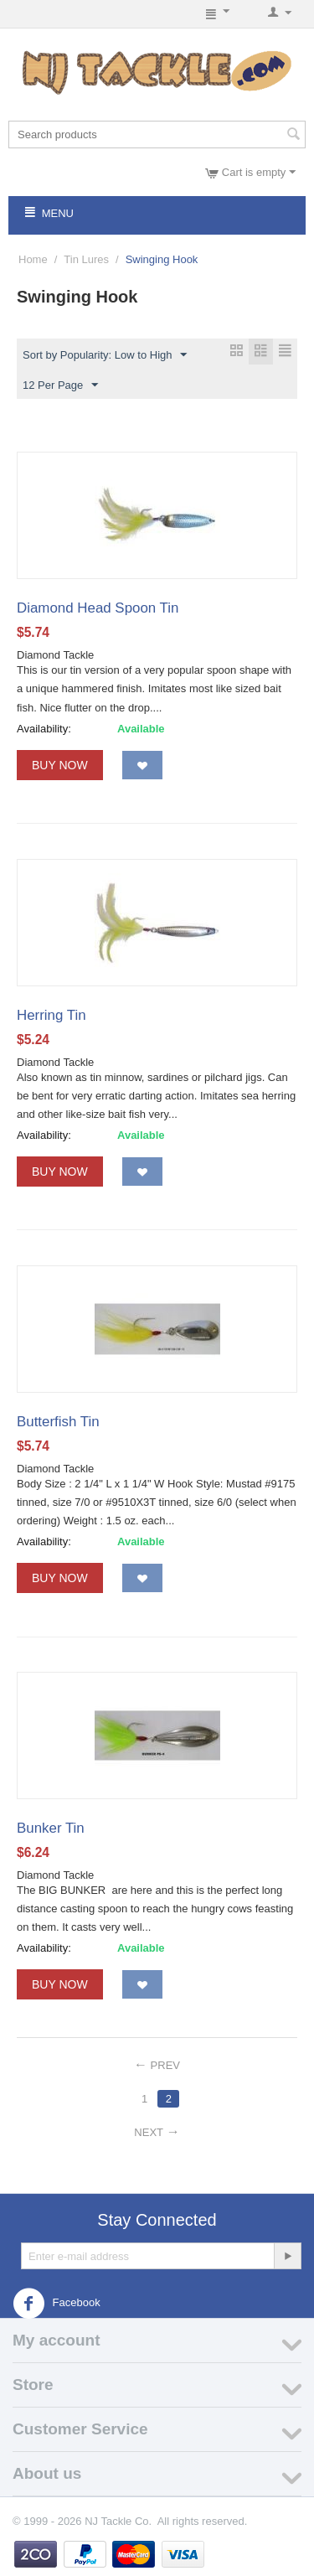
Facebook (56, 2304)
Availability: (44, 728)
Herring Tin (51, 1015)
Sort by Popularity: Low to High (105, 355)
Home (33, 259)
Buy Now (60, 765)
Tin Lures (86, 259)
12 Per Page (60, 385)
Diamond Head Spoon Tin (97, 608)
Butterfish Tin (58, 1422)
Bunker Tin (51, 1828)
